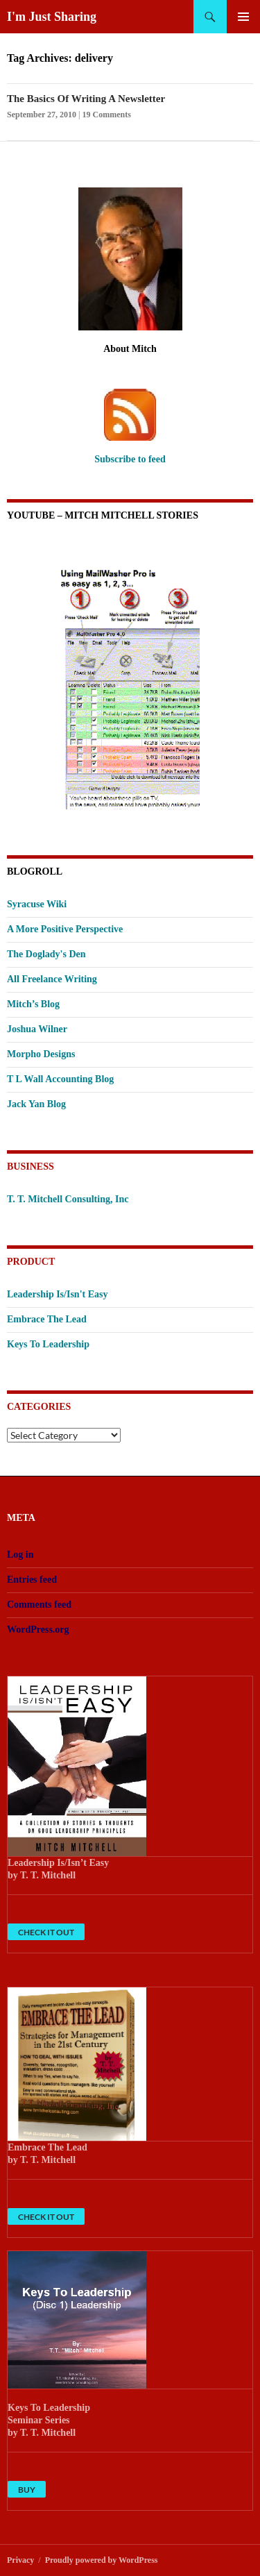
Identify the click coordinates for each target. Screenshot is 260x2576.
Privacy (20, 2560)
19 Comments (107, 114)
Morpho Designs (41, 1054)
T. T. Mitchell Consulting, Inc (67, 1199)
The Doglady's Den (46, 954)
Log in (20, 1554)
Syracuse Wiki (37, 904)
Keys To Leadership (48, 1344)
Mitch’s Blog (33, 1004)
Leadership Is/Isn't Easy (57, 1294)
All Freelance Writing (52, 979)
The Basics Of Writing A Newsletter (86, 98)
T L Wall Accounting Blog (60, 1079)
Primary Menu (243, 16)
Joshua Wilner (37, 1029)
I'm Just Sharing (51, 17)
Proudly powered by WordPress (101, 2560)
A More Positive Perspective (65, 929)
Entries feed (32, 1579)
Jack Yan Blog (36, 1104)
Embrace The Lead (47, 1319)
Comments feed (39, 1604)
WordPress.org (38, 1629)
